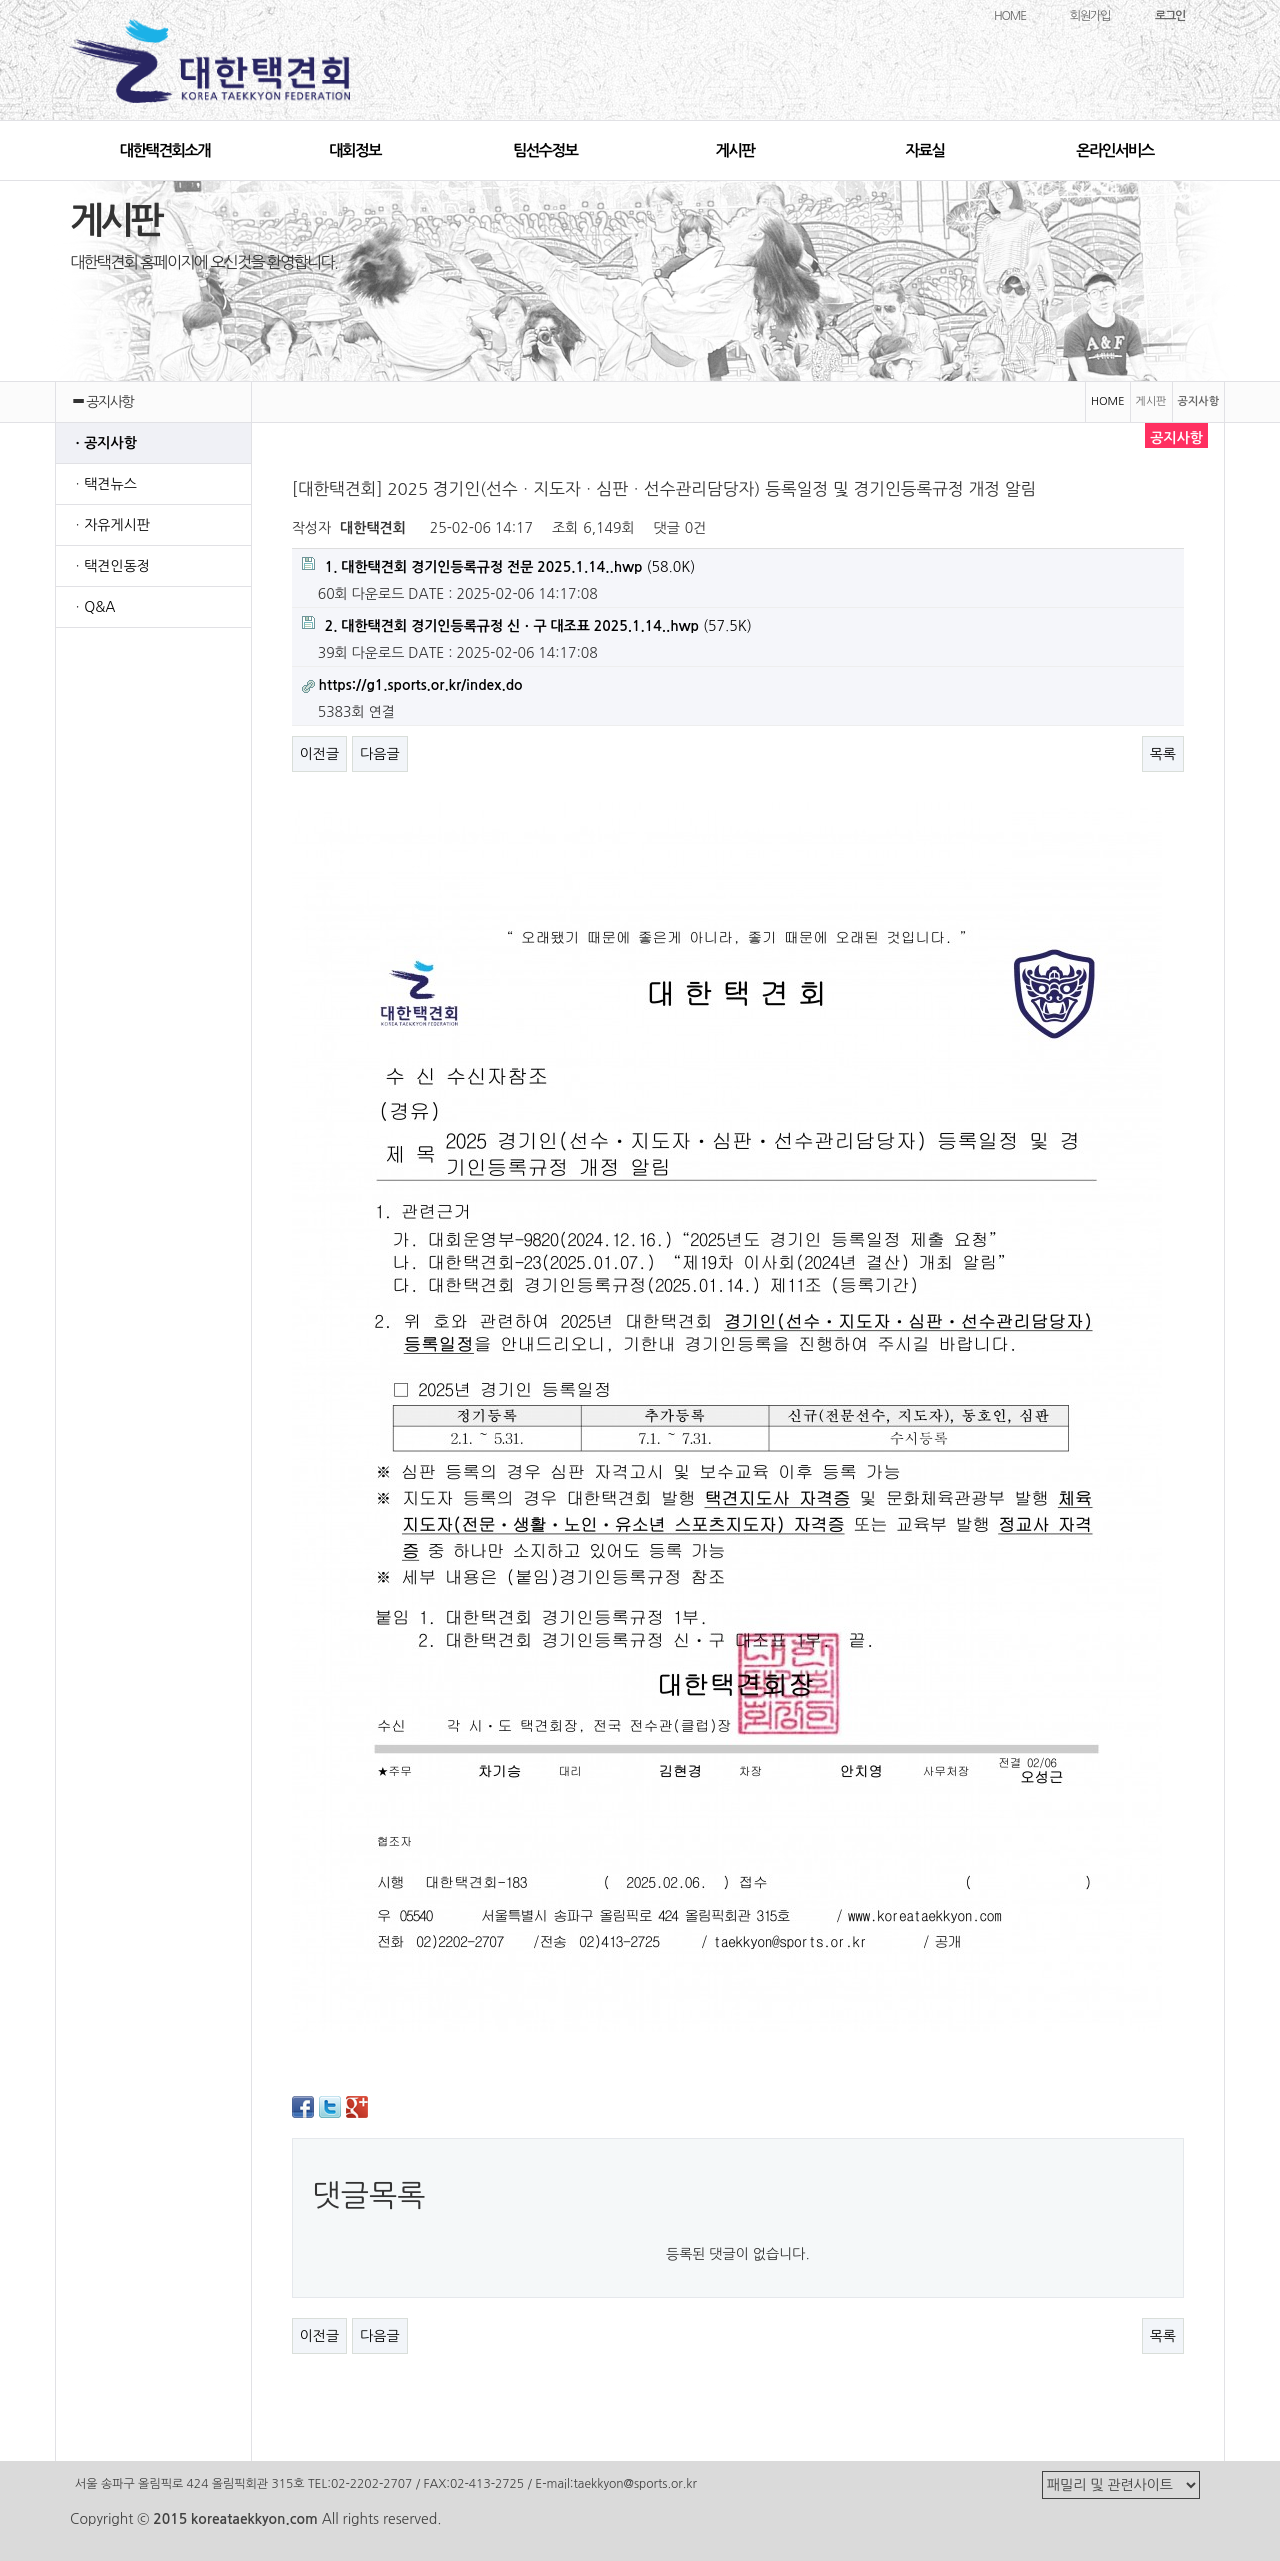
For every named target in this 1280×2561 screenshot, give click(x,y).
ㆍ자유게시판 (110, 525)
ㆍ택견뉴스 (104, 484)
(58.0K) (499, 565)
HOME (1010, 16)
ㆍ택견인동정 (110, 566)
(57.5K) (527, 624)
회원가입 (1090, 16)
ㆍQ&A (93, 607)
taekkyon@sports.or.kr (634, 2484)
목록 (1163, 754)
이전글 (319, 754)
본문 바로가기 (0, 0)
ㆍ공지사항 (104, 443)
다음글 (379, 754)
